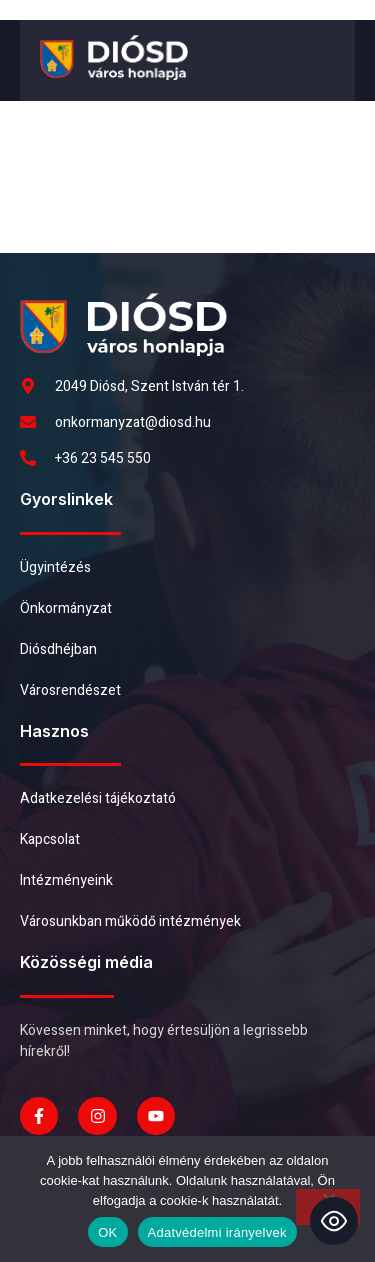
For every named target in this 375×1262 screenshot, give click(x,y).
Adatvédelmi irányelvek (217, 1232)
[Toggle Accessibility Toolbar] (334, 1221)
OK (107, 1232)
